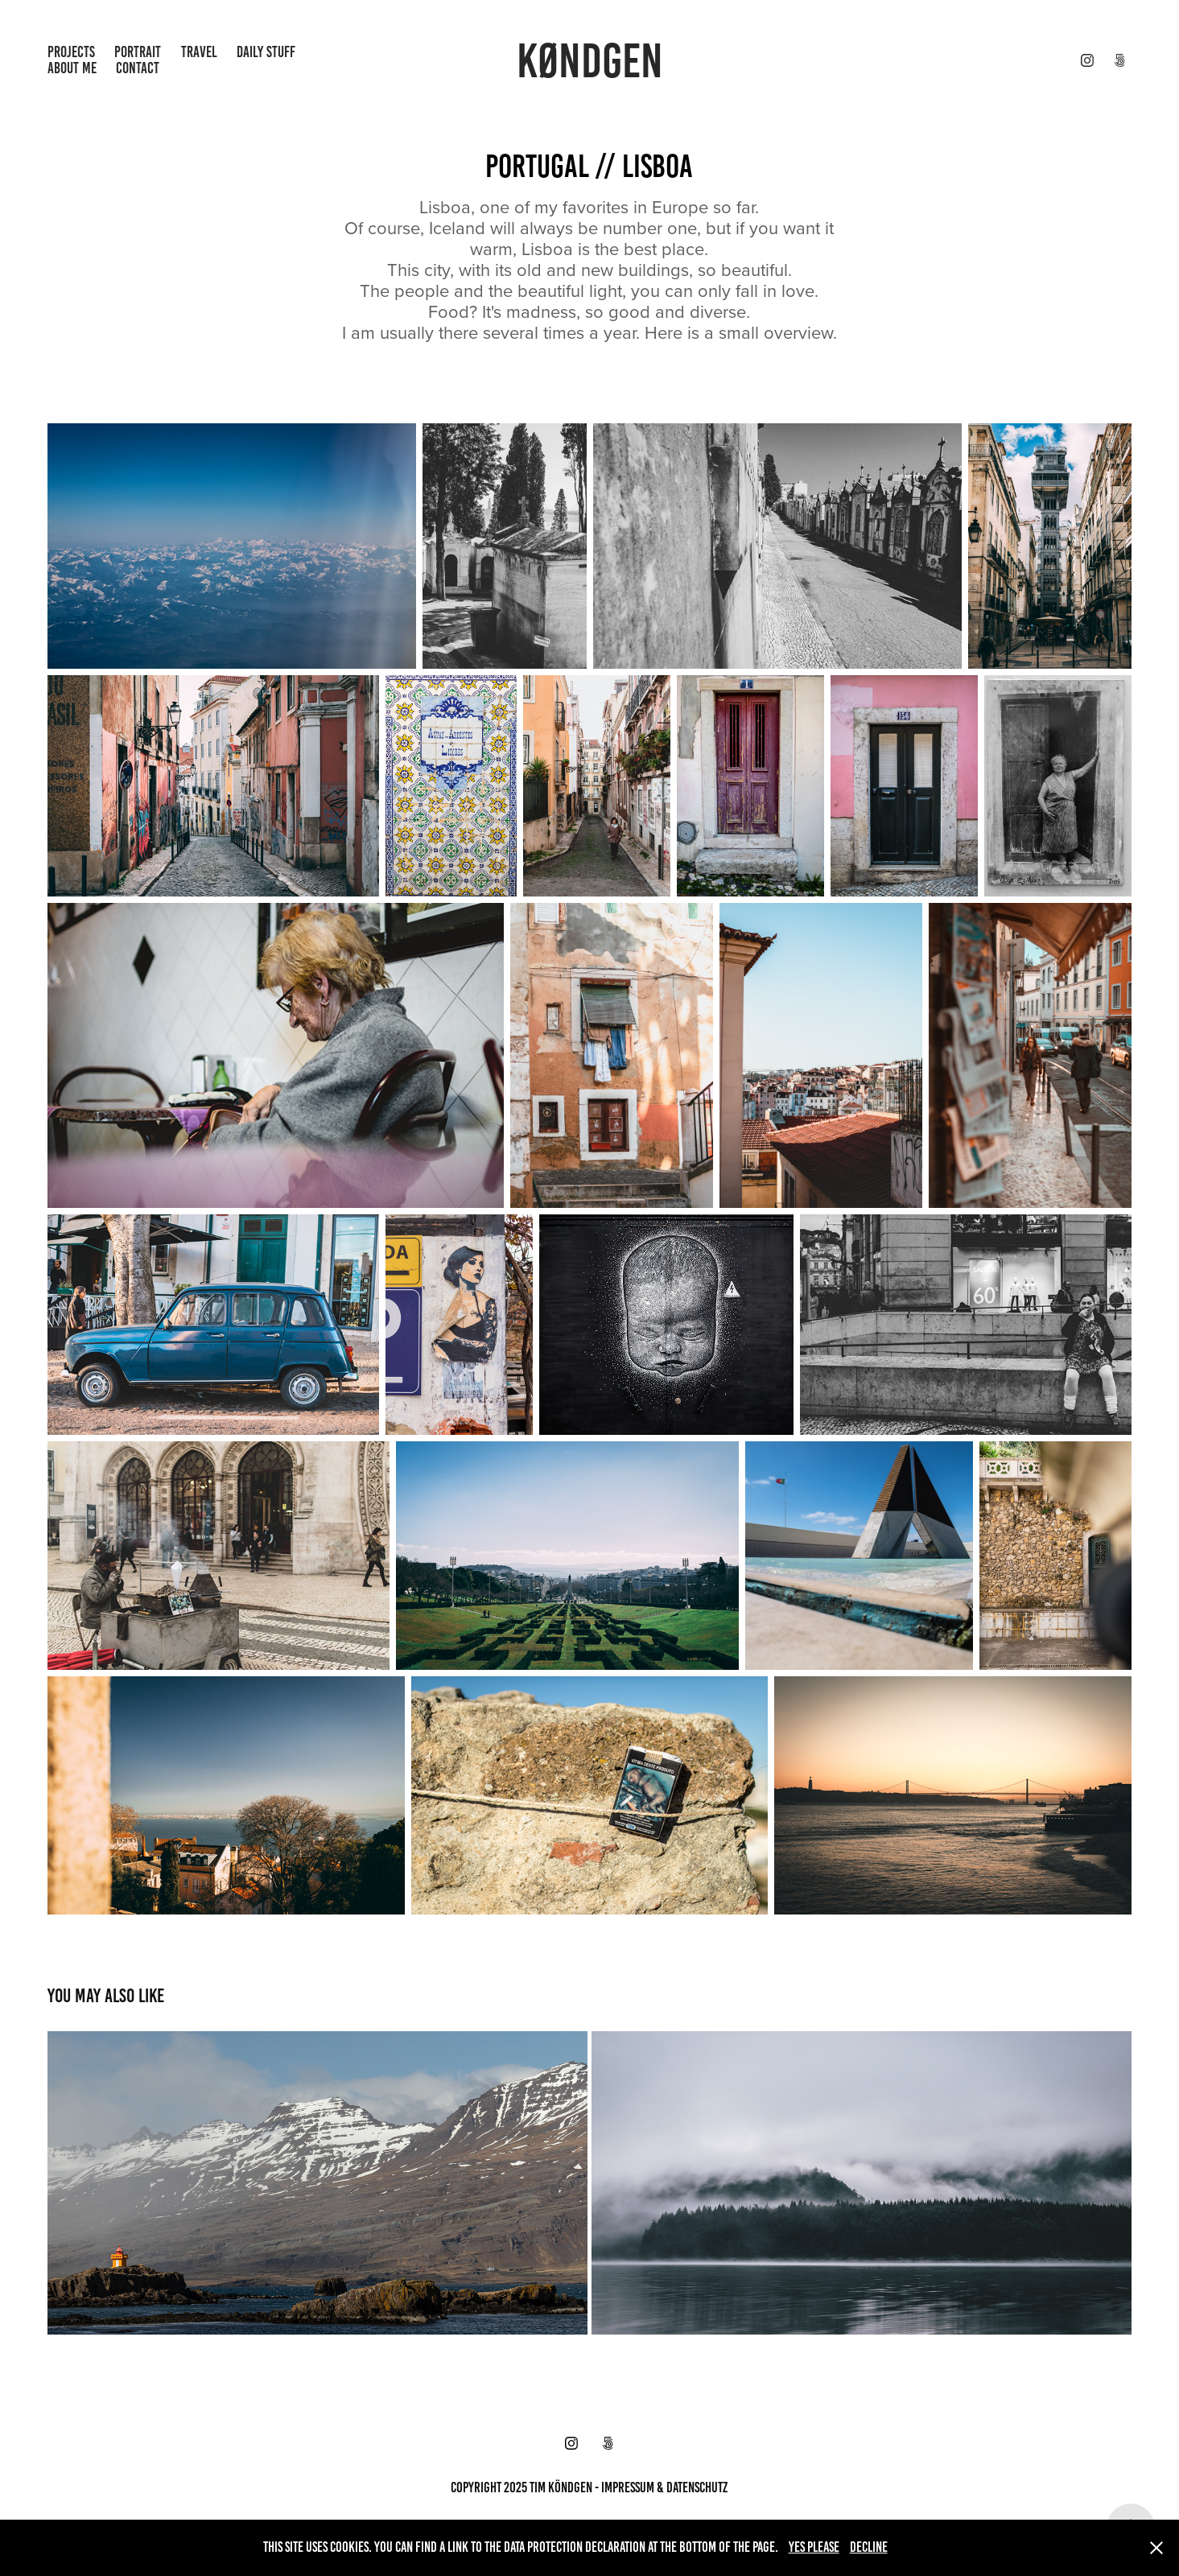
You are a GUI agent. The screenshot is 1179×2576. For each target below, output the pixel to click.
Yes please (814, 2547)
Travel (199, 51)
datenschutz (697, 2487)
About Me (72, 68)
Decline (869, 2547)
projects (71, 51)
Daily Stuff (266, 51)
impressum (627, 2487)
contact (137, 68)
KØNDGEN (590, 61)
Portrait (137, 51)
